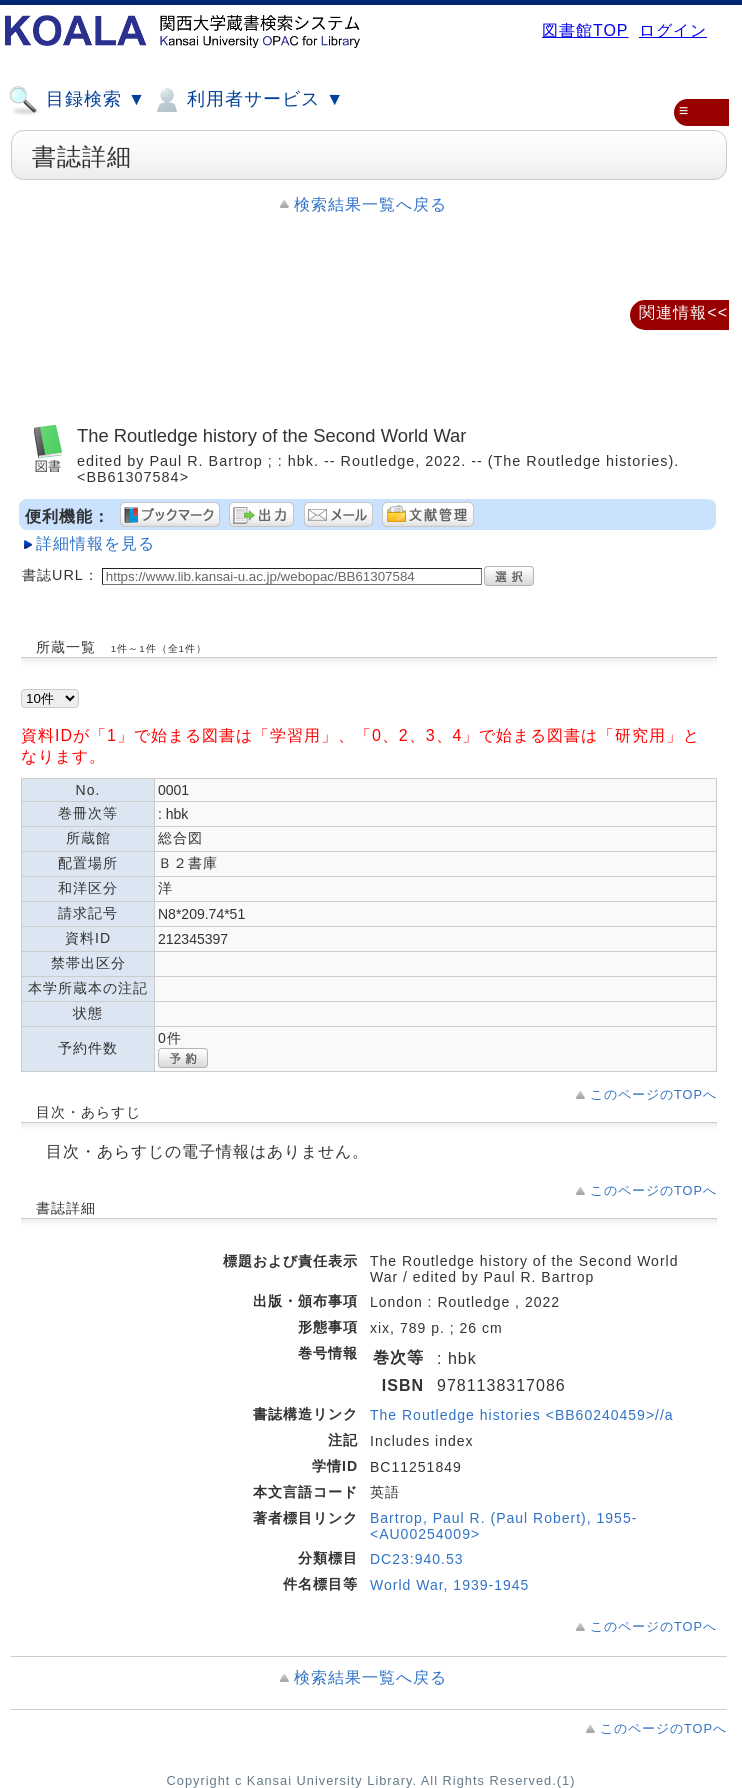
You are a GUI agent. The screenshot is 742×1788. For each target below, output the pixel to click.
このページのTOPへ (653, 1094)
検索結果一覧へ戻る (370, 204)
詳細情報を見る (95, 543)
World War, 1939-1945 (449, 1585)
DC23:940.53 (417, 1559)
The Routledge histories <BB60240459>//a (522, 1415)
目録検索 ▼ (77, 100)
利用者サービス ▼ (247, 100)
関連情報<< (683, 312)
